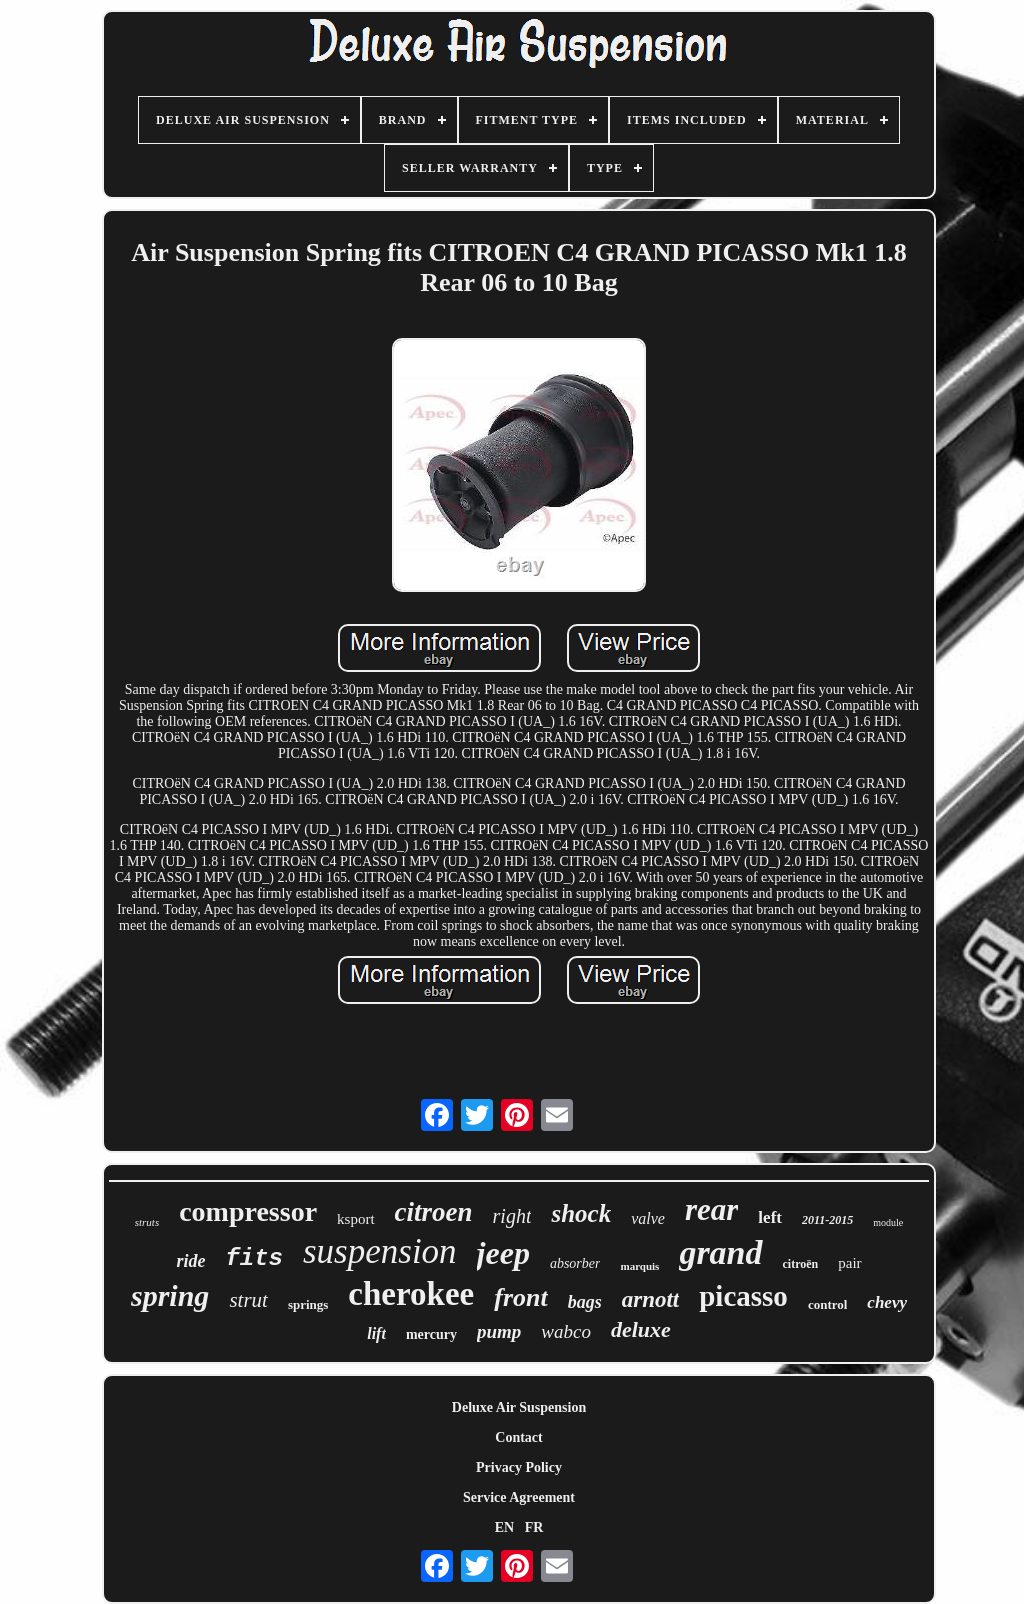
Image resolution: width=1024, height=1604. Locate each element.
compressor (248, 1211)
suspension (380, 1251)
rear (711, 1209)
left (770, 1217)
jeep (503, 1253)
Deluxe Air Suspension (519, 1407)
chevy (887, 1302)
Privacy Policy (519, 1467)
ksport (356, 1219)
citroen (434, 1212)
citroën (801, 1264)
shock (581, 1213)
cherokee (411, 1294)
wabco (566, 1331)
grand (720, 1252)
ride (190, 1261)
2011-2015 (827, 1220)
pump (499, 1331)
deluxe (641, 1329)
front (520, 1297)
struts (147, 1222)
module (888, 1222)
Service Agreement (519, 1497)
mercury (431, 1334)
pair (849, 1263)
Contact (518, 1437)
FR (534, 1527)
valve (648, 1218)
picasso (743, 1296)
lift (376, 1333)
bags (585, 1302)
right (512, 1216)
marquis (639, 1266)
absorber (575, 1263)
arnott (651, 1299)
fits (254, 1258)
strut (248, 1300)
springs (308, 1304)
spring (170, 1295)
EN (504, 1527)
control (827, 1304)
